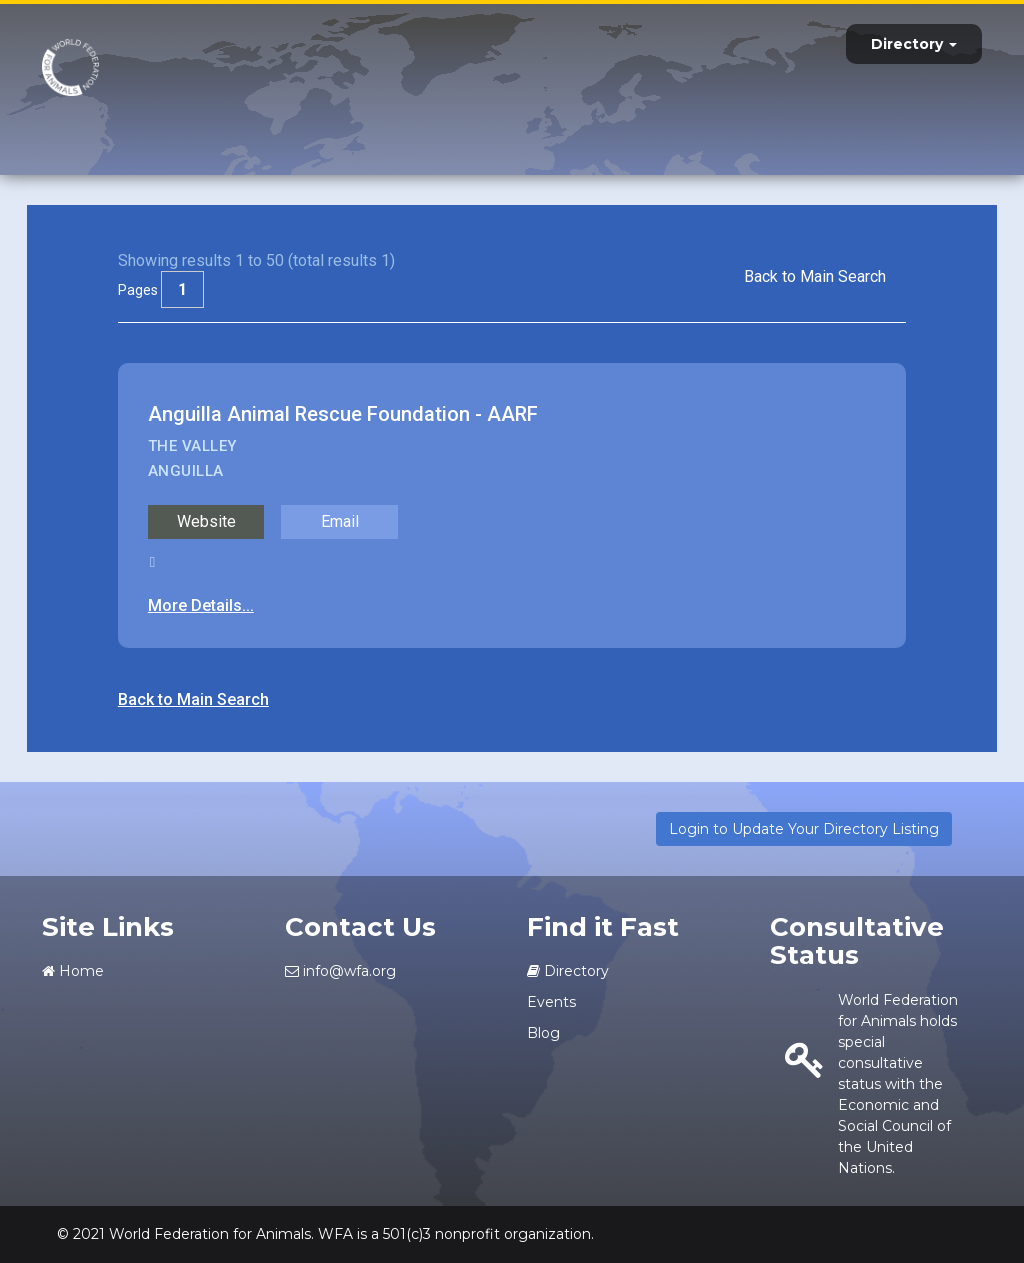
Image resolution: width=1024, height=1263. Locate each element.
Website (206, 521)
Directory (914, 44)
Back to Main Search (815, 276)
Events (551, 1002)
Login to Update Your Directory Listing (804, 829)
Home (73, 971)
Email (340, 521)
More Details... (201, 605)
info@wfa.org (340, 971)
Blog (543, 1033)
